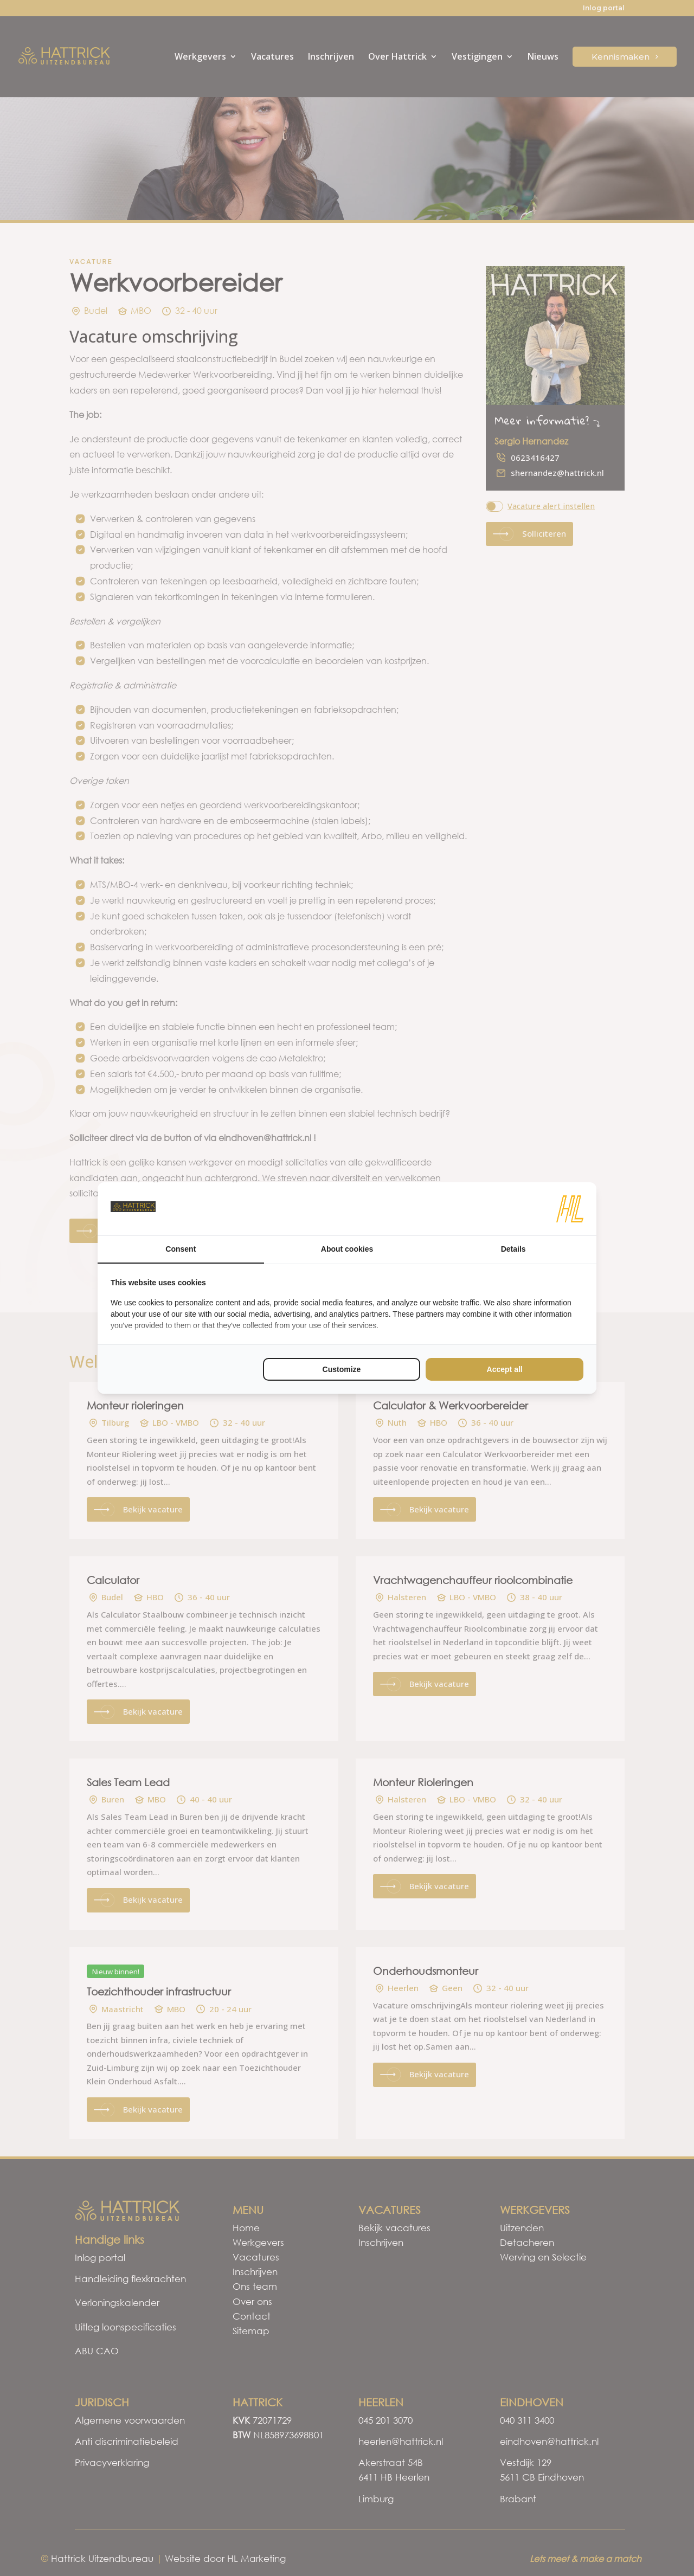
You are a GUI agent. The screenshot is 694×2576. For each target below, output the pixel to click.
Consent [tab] (180, 1249)
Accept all (505, 1369)
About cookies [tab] (347, 1249)
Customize (342, 1369)
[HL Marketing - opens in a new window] (569, 1208)
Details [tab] (513, 1249)
